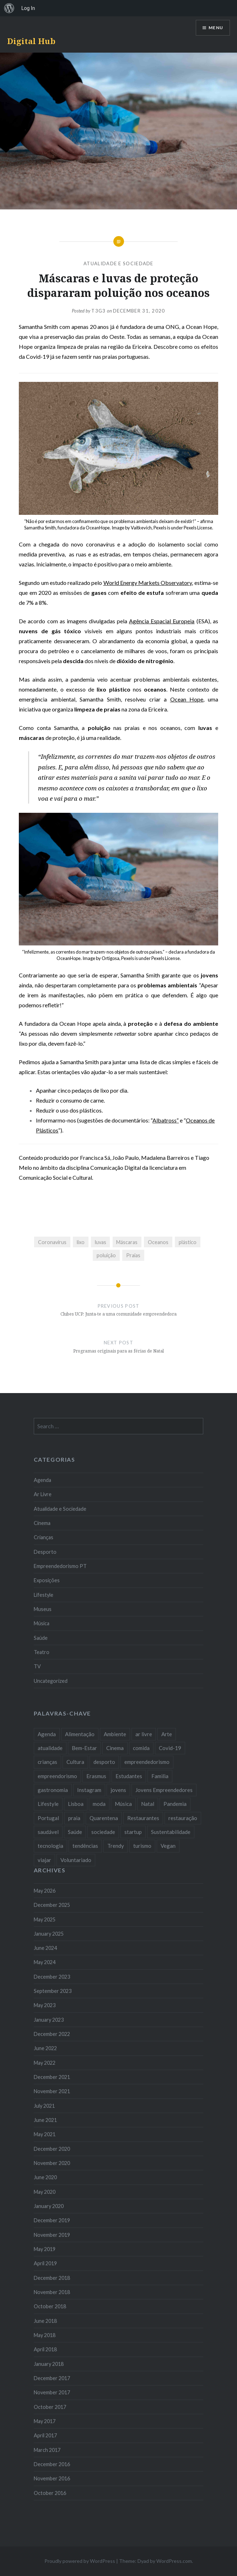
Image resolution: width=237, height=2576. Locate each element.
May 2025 (44, 1919)
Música (41, 1623)
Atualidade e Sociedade (118, 263)
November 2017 (52, 2392)
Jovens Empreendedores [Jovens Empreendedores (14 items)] (164, 1790)
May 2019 (44, 2249)
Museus (43, 1609)
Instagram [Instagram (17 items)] (89, 1790)
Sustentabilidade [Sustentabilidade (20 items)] (170, 1832)
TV (37, 1666)
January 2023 (49, 2020)
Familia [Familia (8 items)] (159, 1776)
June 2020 (45, 2177)
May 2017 (44, 2421)
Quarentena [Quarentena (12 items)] (104, 1818)
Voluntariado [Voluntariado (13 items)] (75, 1860)
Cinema (42, 1523)
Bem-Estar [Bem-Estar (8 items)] (84, 1748)
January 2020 (49, 2206)
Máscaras (127, 1242)
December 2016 (52, 2464)
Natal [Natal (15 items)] (147, 1804)
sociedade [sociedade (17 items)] (103, 1832)
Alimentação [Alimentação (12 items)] (80, 1734)
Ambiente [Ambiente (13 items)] (115, 1734)
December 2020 (52, 2149)
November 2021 (52, 2091)
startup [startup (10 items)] (133, 1832)
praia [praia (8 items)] (74, 1818)
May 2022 (44, 2063)
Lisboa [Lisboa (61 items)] (76, 1804)
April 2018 (45, 2349)
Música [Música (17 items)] (123, 1804)
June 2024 (45, 1948)
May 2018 (44, 2335)
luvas (100, 1242)
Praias (133, 1255)
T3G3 (98, 311)
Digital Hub (31, 41)
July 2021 (44, 2106)
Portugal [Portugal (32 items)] (48, 1818)
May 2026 (44, 1891)
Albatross (164, 1120)
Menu (216, 27)
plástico (187, 1242)
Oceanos (158, 1242)
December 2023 (52, 1977)
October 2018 (50, 2306)
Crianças (43, 1537)
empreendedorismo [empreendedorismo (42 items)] (146, 1762)
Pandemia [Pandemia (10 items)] (175, 1804)
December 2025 (52, 1905)
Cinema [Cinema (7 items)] (115, 1748)
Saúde (41, 1638)
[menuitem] (9, 8)
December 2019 (52, 2220)
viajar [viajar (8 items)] (44, 1860)
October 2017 (50, 2407)
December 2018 (52, 2278)
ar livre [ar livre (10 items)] (143, 1734)
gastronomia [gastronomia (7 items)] (53, 1790)
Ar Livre (43, 1494)
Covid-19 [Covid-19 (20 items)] (170, 1748)
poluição (106, 1255)
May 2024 (44, 1962)
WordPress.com (174, 2561)
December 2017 (52, 2378)
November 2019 (52, 2235)
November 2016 (52, 2478)
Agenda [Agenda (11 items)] (47, 1734)
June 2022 (45, 2048)
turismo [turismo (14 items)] (142, 1845)
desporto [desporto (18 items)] (104, 1762)
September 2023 (52, 1991)
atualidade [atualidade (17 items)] (50, 1748)
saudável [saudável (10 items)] (48, 1832)
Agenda (42, 1480)
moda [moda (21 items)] (99, 1804)
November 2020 (52, 2163)
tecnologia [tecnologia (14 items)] (50, 1845)
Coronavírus (52, 1242)
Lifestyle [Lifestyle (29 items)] (48, 1804)
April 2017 (45, 2435)
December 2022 (52, 2034)
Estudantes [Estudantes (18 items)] (128, 1776)
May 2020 (44, 2192)
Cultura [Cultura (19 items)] (75, 1762)
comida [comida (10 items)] (141, 1748)
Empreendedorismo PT (60, 1566)
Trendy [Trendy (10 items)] (115, 1845)
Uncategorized (51, 1681)
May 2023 (44, 2005)
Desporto (45, 1552)
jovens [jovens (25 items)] (118, 1790)
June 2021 (45, 2120)
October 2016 (50, 2493)
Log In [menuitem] (28, 8)
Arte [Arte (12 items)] (166, 1734)
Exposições (47, 1580)
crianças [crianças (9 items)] (47, 1762)
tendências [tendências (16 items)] (85, 1845)
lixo (81, 1242)
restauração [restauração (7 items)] (182, 1818)
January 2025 (49, 1934)
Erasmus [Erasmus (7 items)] (96, 1776)
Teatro (41, 1652)
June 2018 (45, 2321)
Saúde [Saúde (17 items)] (75, 1832)
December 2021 (52, 2077)
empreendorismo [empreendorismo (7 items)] (57, 1776)
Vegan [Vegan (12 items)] (168, 1845)
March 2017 (47, 2450)
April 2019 (45, 2263)
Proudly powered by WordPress (79, 2561)
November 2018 (52, 2292)
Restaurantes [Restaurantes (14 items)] (143, 1818)
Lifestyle (43, 1595)
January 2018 (49, 2364)
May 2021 (44, 2134)
